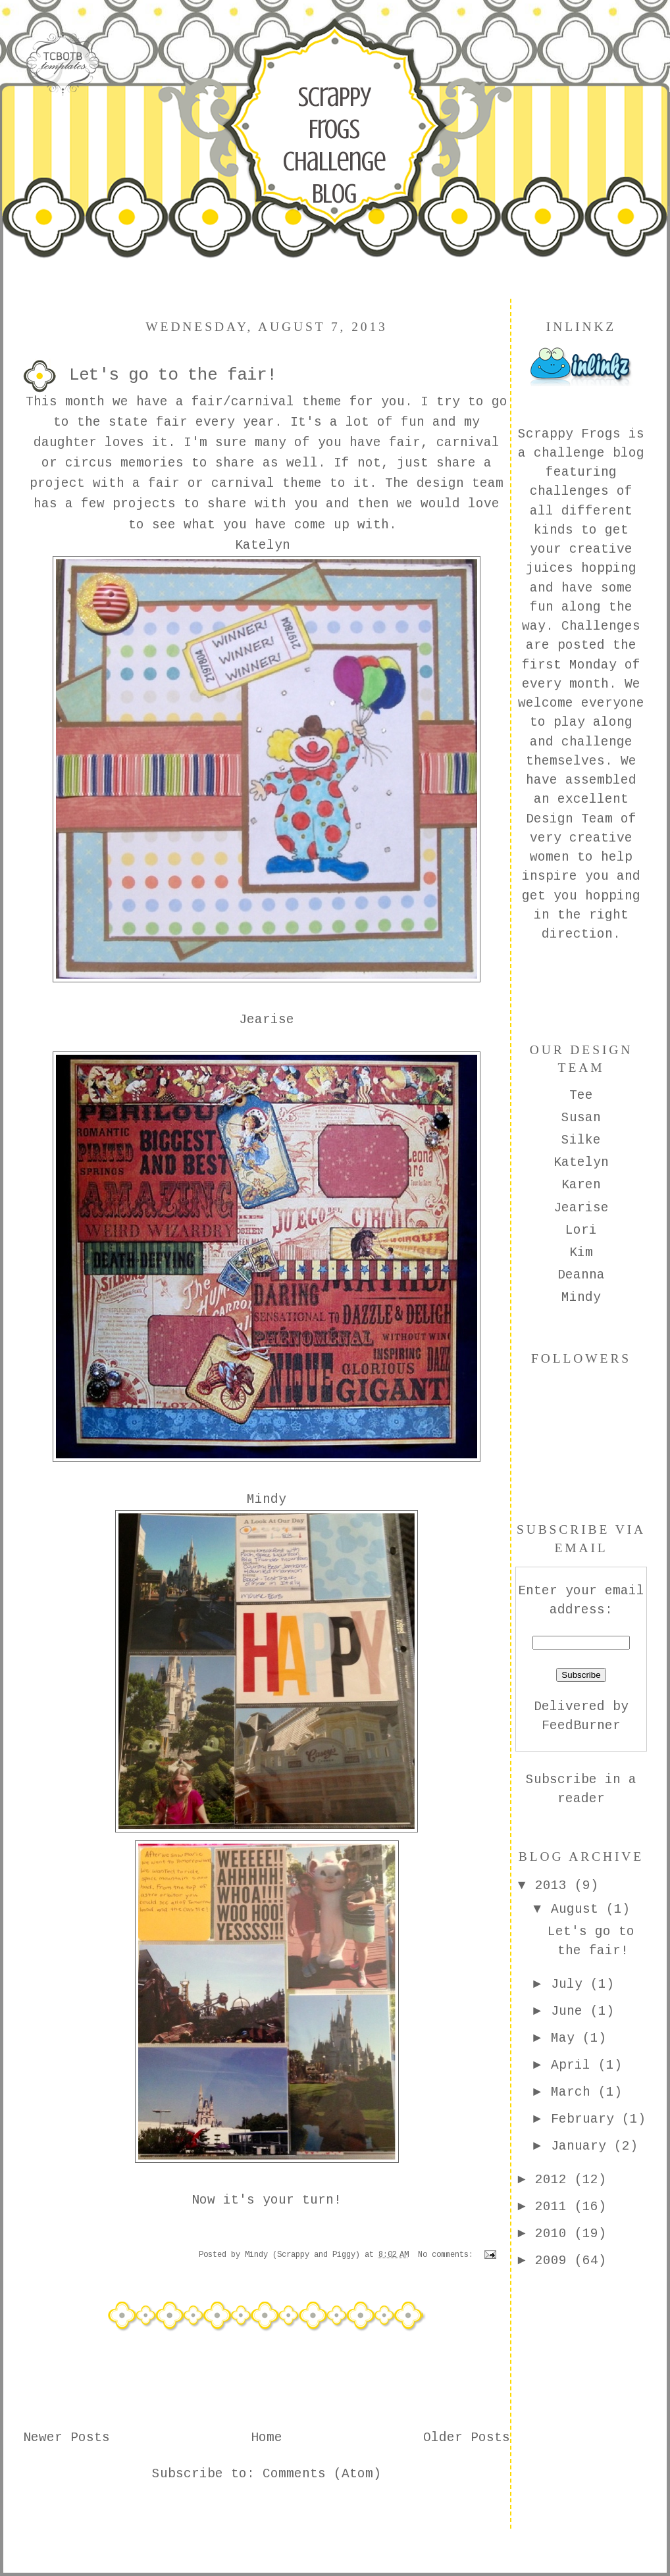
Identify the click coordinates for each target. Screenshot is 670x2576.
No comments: (448, 2255)
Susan (581, 1118)
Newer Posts (66, 2438)
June (570, 2011)
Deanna (581, 1275)
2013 (555, 1886)
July (570, 1984)
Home (266, 2438)
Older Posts (466, 2438)
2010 (555, 2234)
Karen (581, 1185)
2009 (555, 2261)
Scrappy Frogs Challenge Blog (334, 145)
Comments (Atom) (322, 2474)
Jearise (581, 1208)
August (578, 1909)
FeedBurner (581, 1726)
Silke (581, 1140)
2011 (555, 2207)
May (566, 2038)
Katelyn (581, 1162)
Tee (581, 1095)
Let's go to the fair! (172, 375)
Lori (581, 1230)
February (586, 2119)
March (574, 2092)
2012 (555, 2180)
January (582, 2146)
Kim (581, 1253)
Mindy (581, 1297)
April (574, 2065)
